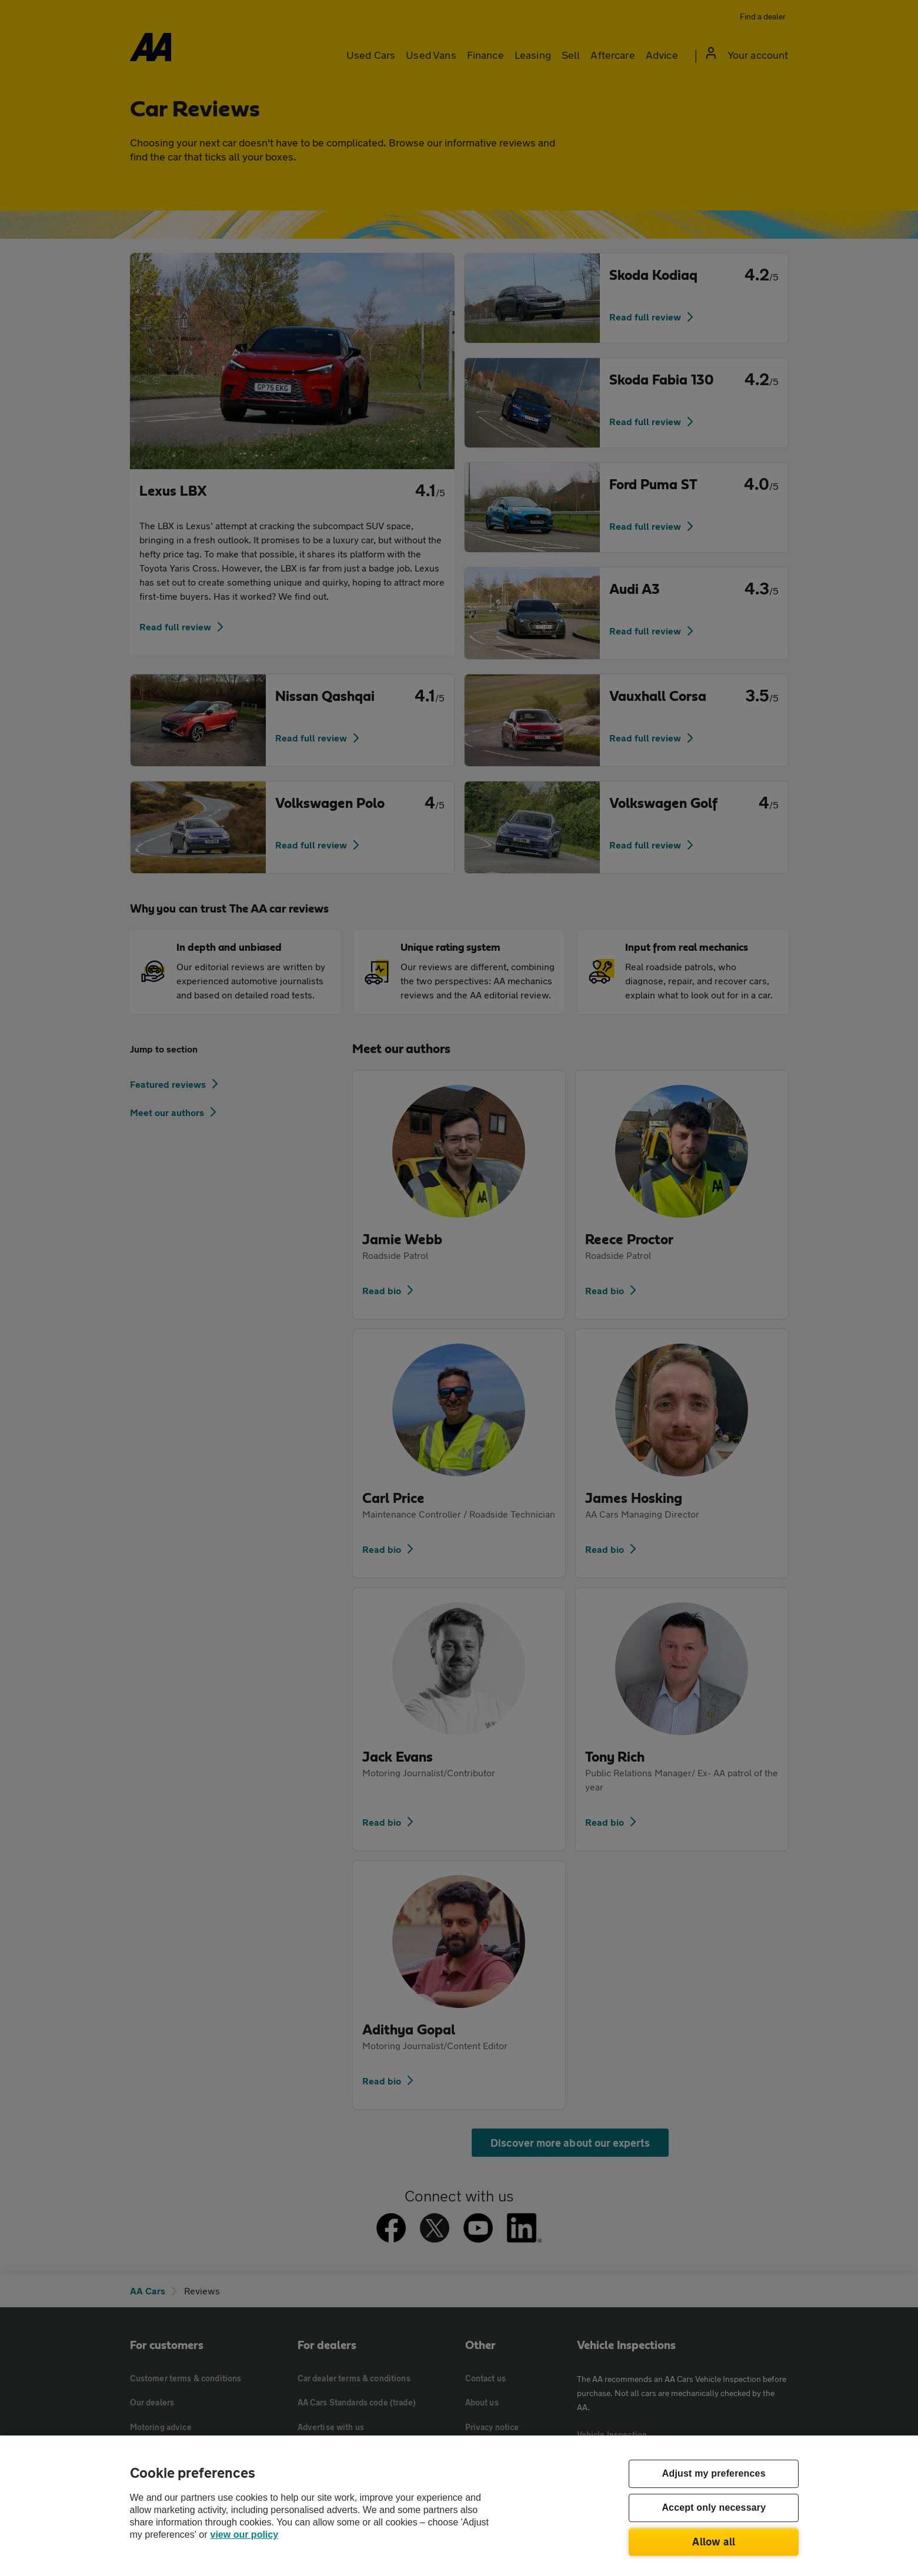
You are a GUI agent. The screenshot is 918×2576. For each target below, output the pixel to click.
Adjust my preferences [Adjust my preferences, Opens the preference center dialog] (714, 2474)
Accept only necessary (714, 2508)
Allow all (713, 2541)
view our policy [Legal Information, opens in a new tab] (245, 2535)
